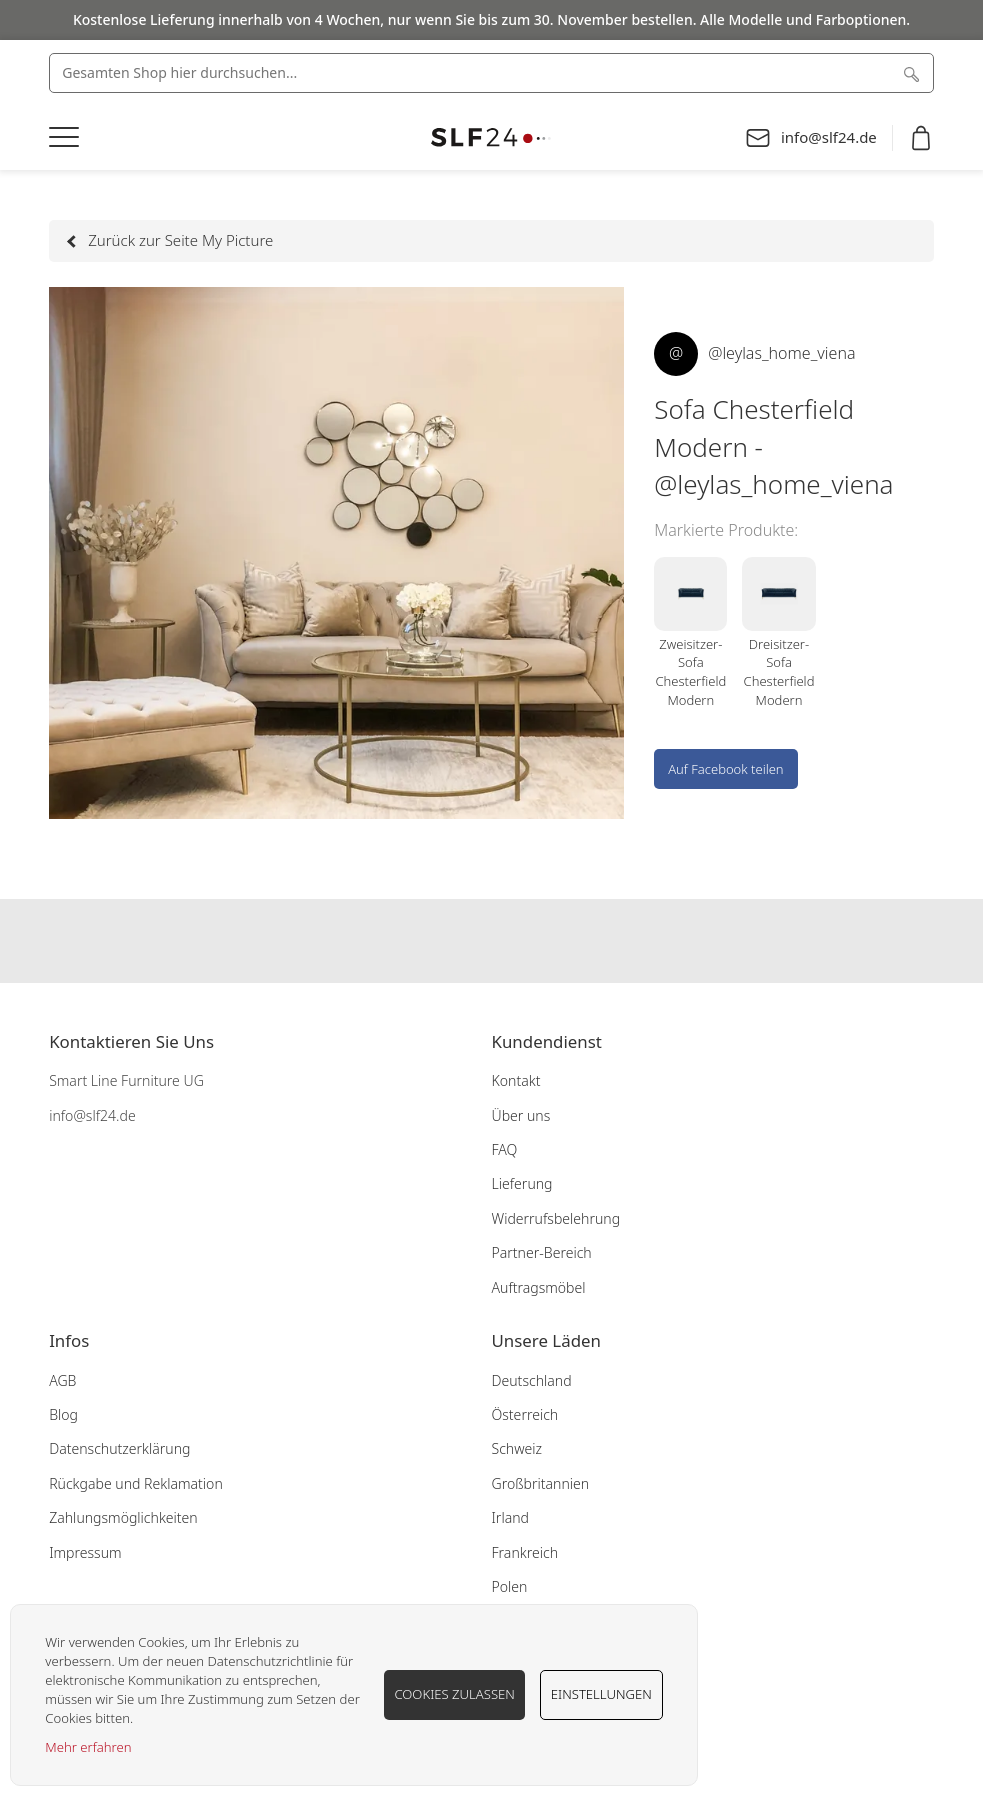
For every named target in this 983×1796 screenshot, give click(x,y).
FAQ (505, 1149)
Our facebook (453, 941)
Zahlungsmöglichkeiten (123, 1517)
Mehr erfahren (88, 1747)
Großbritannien (541, 1483)
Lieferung (522, 1183)
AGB (62, 1380)
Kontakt (516, 1080)
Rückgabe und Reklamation (136, 1483)
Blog (63, 1414)
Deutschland (532, 1380)
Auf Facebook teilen (725, 769)
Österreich (525, 1414)
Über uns (521, 1115)
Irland (510, 1517)
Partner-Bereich (542, 1252)
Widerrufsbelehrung (556, 1218)
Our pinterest (531, 941)
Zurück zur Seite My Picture (171, 240)
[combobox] (491, 73)
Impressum (85, 1552)
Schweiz (517, 1448)
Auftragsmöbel (539, 1287)
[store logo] (491, 137)
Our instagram (492, 941)
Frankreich (525, 1552)
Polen (510, 1586)
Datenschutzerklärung (119, 1448)
